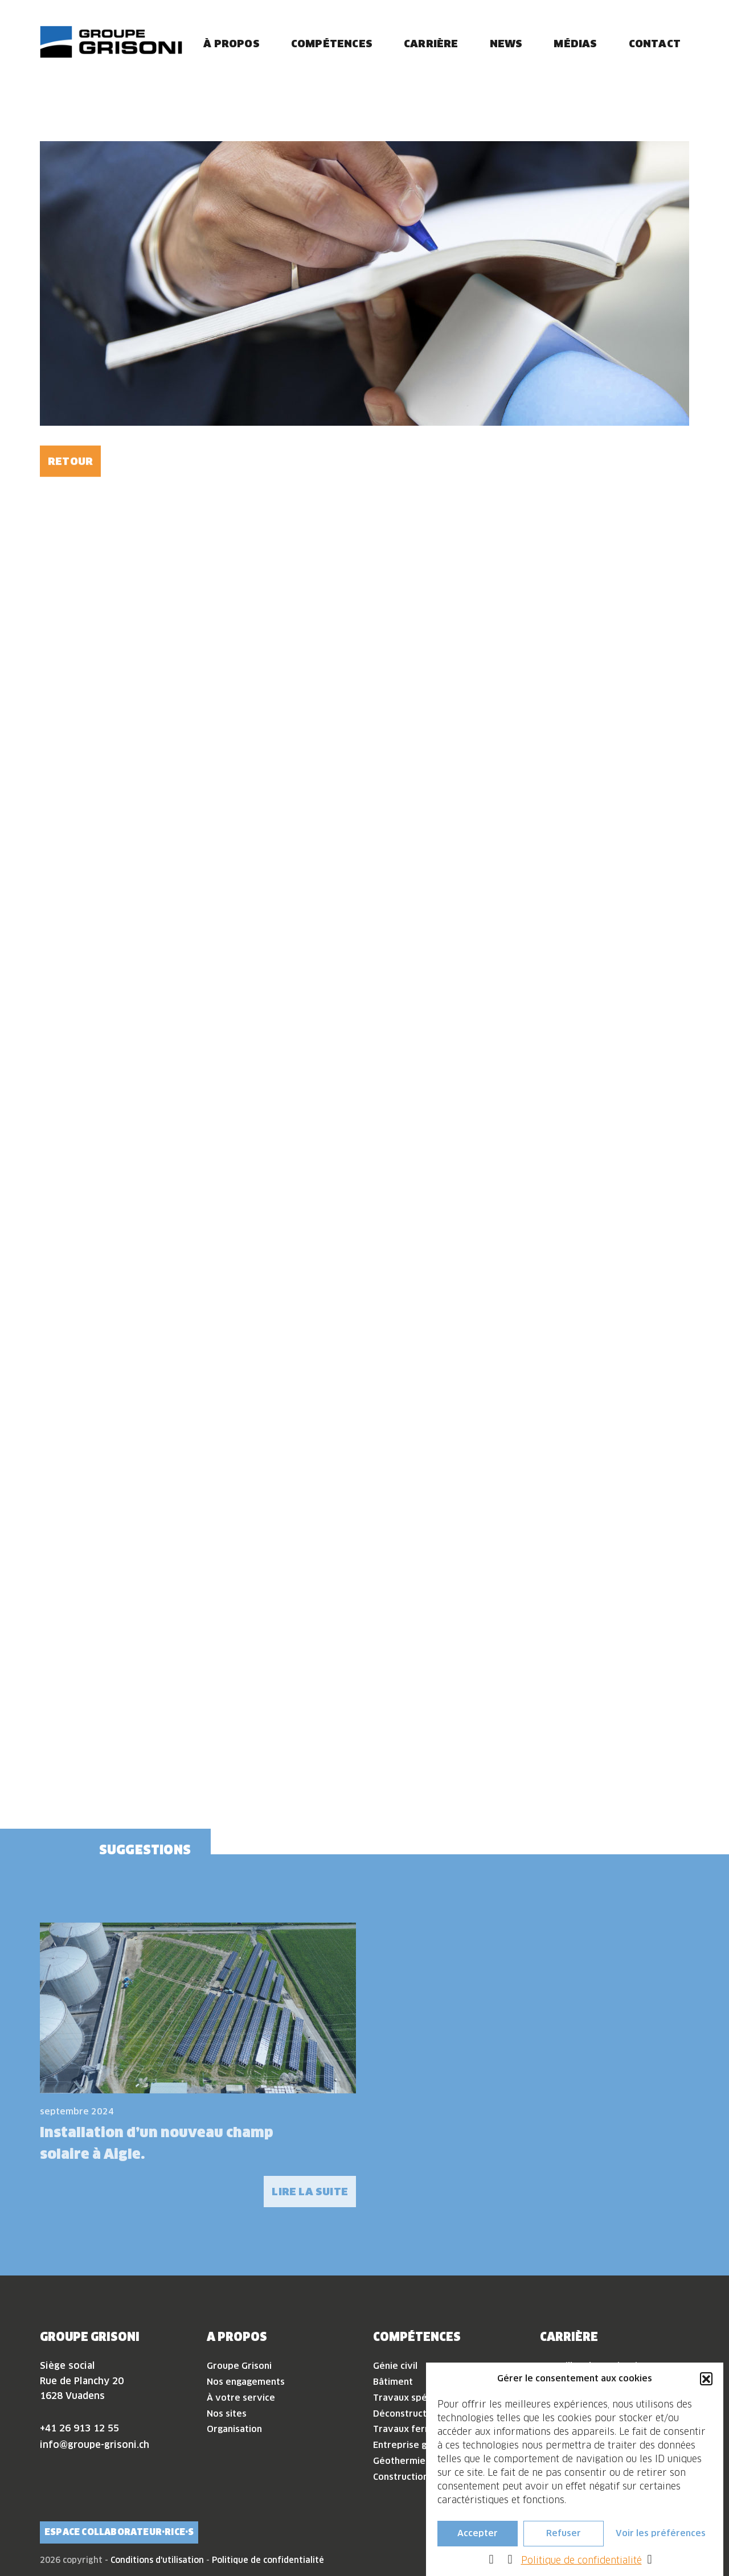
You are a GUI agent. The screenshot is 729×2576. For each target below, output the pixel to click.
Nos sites (227, 2413)
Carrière (431, 44)
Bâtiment (393, 2381)
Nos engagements (246, 2381)
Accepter (477, 2533)
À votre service (241, 2397)
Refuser (563, 2533)
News (506, 44)
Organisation (234, 2429)
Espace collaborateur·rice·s (119, 2532)
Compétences (331, 44)
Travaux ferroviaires (418, 2429)
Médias (575, 44)
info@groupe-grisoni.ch (94, 2444)
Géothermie (399, 2461)
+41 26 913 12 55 (79, 2428)
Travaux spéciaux (411, 2397)
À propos (231, 44)
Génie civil (395, 2366)
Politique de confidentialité (581, 2560)
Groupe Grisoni (239, 2366)
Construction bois (411, 2477)
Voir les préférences (661, 2533)
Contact (655, 44)
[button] (706, 2378)
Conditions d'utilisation (157, 2560)
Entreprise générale (416, 2445)
